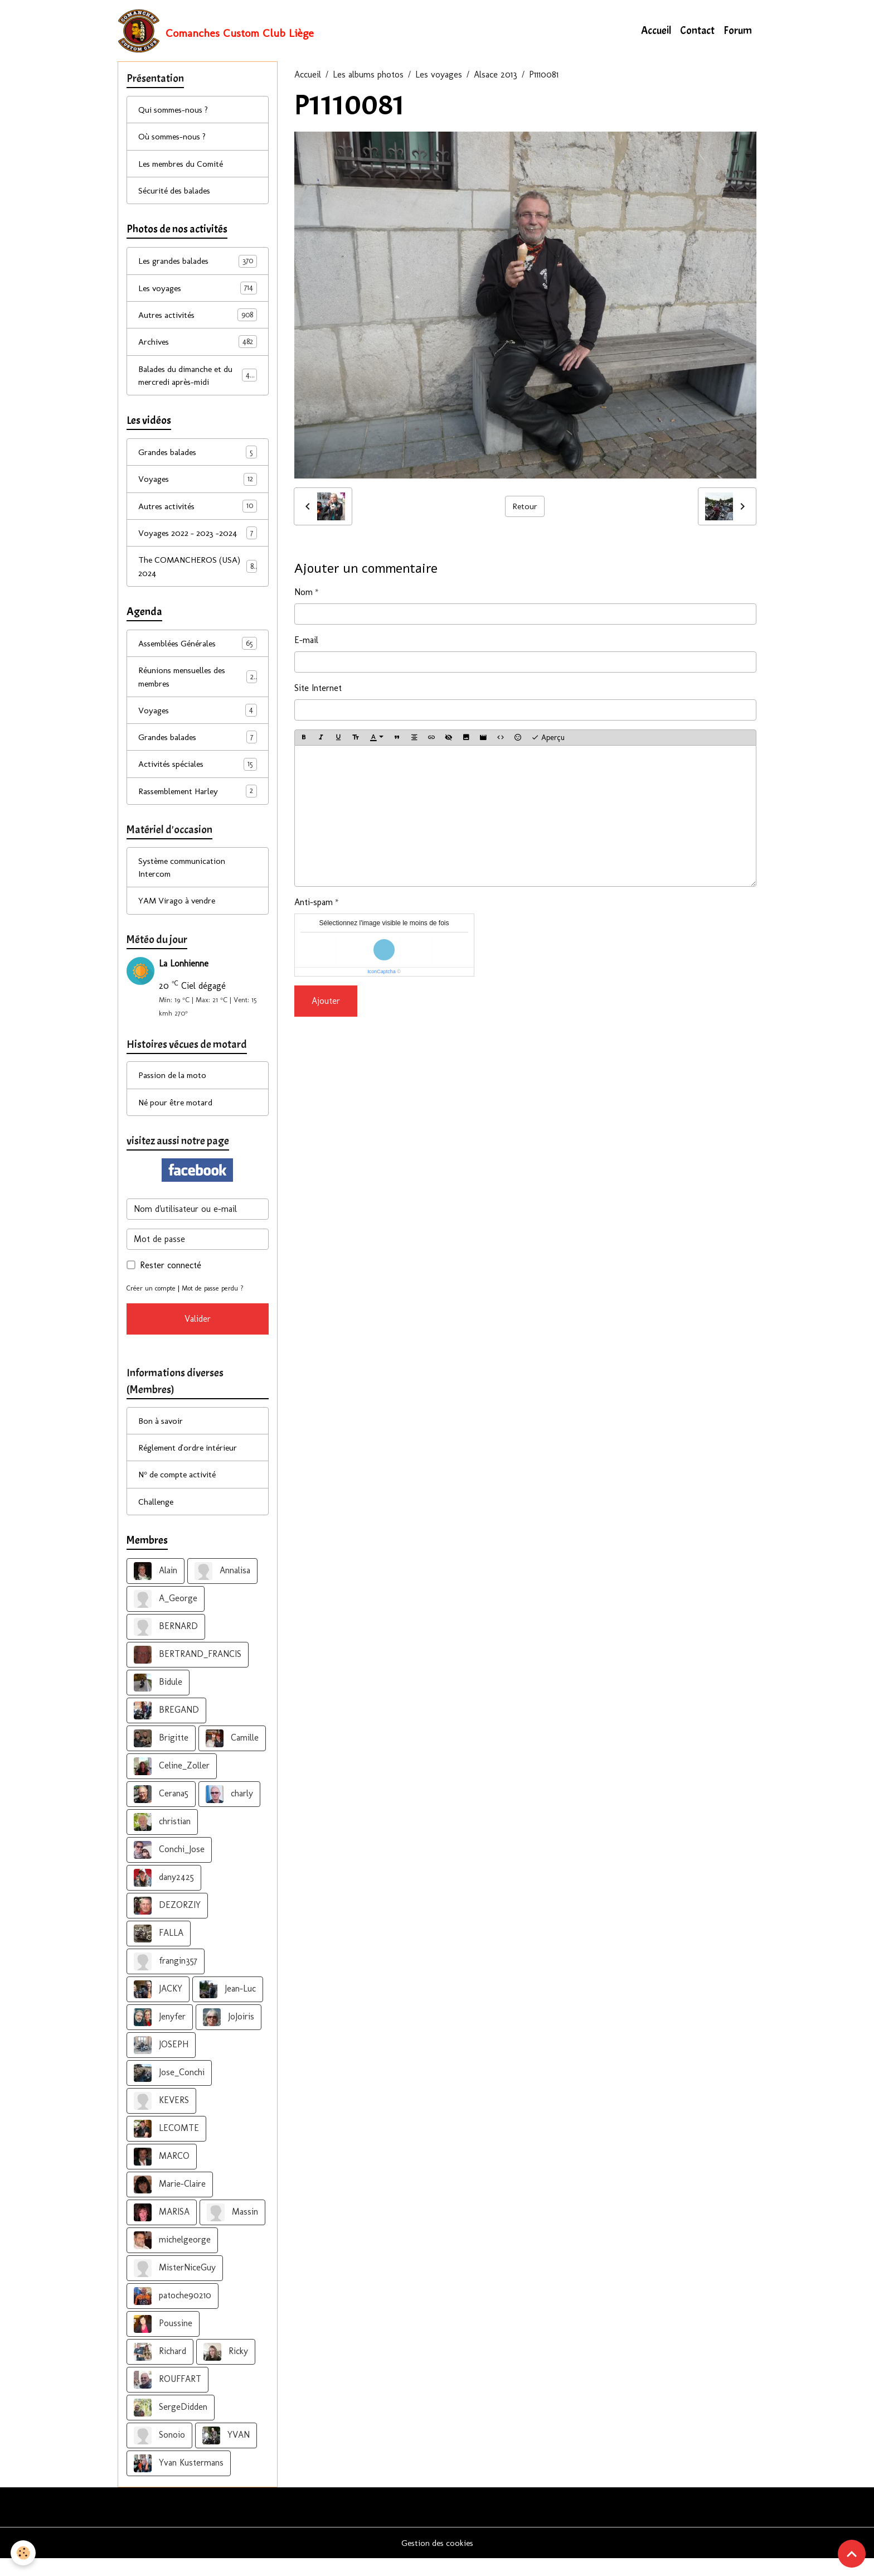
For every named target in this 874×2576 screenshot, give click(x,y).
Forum (738, 31)
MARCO (162, 2174)
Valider (197, 1333)
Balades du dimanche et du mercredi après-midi (198, 380)
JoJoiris (228, 2034)
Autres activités (197, 319)
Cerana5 (161, 1811)
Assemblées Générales (197, 651)
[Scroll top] (852, 2554)
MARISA (162, 2230)
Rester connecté (170, 1280)
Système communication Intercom (184, 879)
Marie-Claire (170, 2202)
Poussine (163, 2341)
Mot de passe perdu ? (216, 1303)
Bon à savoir (162, 1436)
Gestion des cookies (437, 2560)
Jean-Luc (228, 2007)
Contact (697, 31)
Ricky (225, 2369)
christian (162, 1839)
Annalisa (222, 1588)
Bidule (158, 1700)
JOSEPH (161, 2062)
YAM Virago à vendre (179, 912)
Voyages (197, 485)
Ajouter (326, 1002)
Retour (525, 507)
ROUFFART (167, 2397)
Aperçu (548, 738)
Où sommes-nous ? (175, 138)
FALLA (158, 1951)
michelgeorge (172, 2257)
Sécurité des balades (176, 193)
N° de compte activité (179, 1491)
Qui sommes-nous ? (176, 111)
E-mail (306, 640)
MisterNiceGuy (175, 2285)
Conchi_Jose (169, 1867)
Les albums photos (368, 75)
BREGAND (166, 1728)
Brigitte (161, 1756)
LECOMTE (166, 2146)
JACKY (158, 2007)
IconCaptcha (381, 972)
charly (229, 1811)
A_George (165, 1616)
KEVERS (161, 2118)
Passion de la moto (174, 1089)
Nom (303, 592)
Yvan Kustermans (179, 2481)
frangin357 (165, 1979)
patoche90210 (172, 2313)
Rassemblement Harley (197, 801)
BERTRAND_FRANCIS (187, 1672)
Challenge (156, 1518)
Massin (232, 2230)
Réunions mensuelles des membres (197, 685)
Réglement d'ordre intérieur (190, 1463)
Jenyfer (160, 2034)
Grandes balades (197, 458)
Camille (232, 1756)
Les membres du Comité (184, 166)
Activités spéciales (197, 774)
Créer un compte (152, 1303)
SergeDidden (170, 2425)
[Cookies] (23, 2552)
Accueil (656, 31)
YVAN (226, 2453)
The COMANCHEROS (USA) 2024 (197, 574)
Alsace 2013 (495, 75)
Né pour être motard (177, 1116)
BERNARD (166, 1644)
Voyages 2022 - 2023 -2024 (197, 540)
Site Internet (318, 688)
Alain (155, 1588)
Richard (160, 2369)
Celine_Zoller (172, 1783)
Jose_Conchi (169, 2090)
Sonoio (159, 2453)
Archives (197, 346)
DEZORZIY (167, 1923)
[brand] (216, 31)
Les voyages (438, 75)
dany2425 (164, 1895)
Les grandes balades (197, 264)
